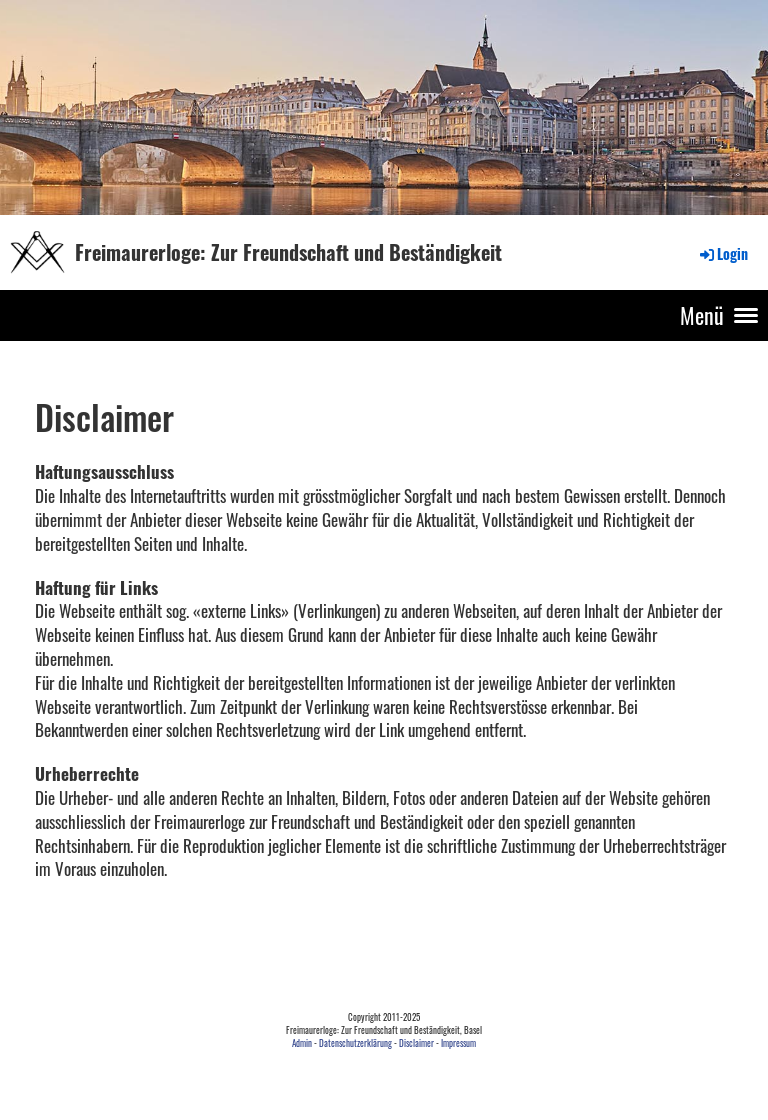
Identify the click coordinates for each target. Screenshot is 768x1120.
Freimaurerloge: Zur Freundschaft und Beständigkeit (288, 252)
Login (722, 253)
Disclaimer (416, 1043)
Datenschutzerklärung (355, 1043)
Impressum (458, 1043)
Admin (302, 1043)
